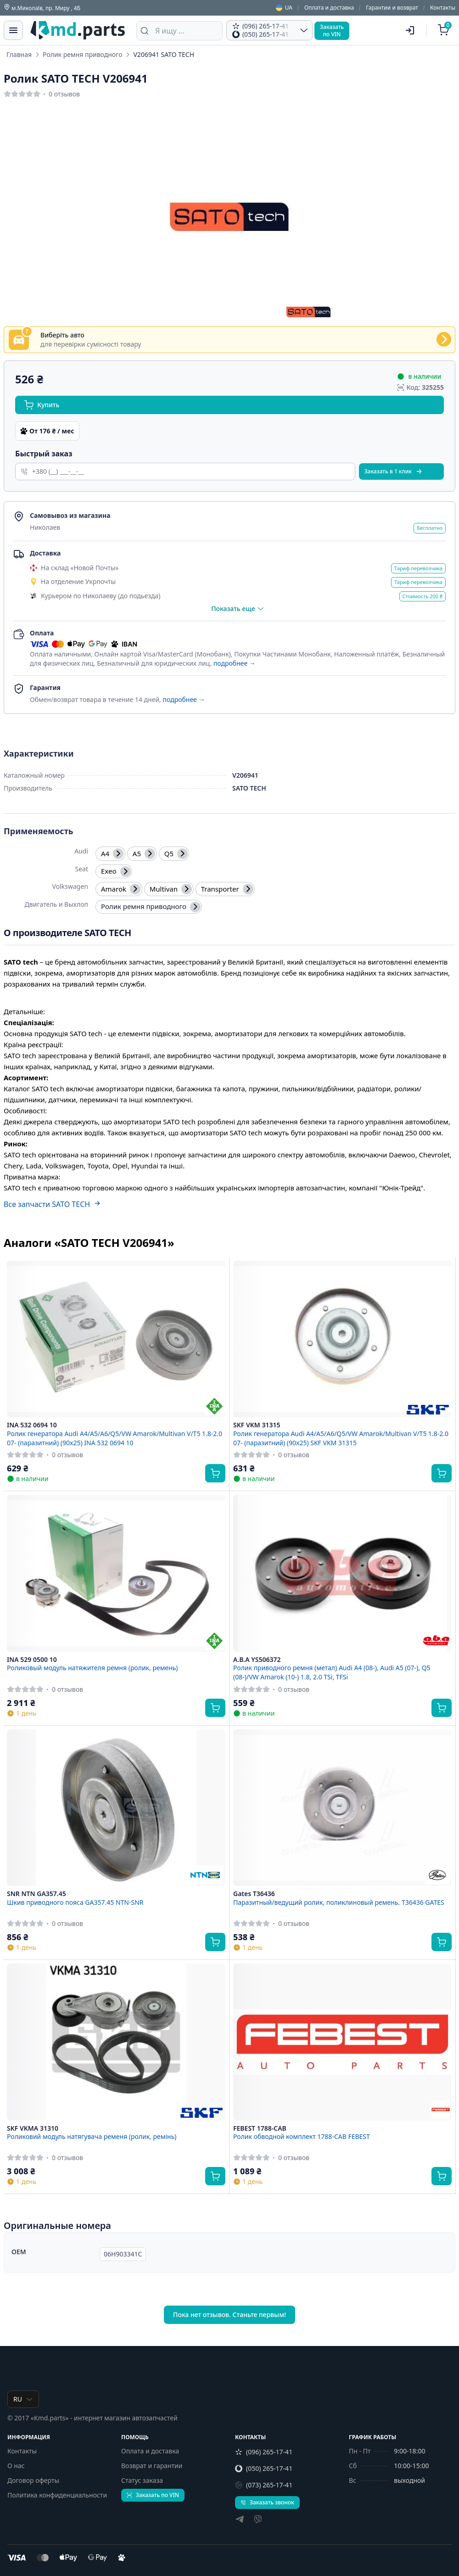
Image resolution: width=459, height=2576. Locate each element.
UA (284, 7)
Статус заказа (142, 2480)
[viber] (258, 2520)
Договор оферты (33, 2480)
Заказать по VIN (153, 2495)
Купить (41, 405)
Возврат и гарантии (152, 2465)
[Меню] (13, 30)
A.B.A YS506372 (256, 1660)
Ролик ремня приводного (82, 54)
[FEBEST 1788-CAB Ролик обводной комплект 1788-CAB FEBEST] (342, 2042)
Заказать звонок (267, 2502)
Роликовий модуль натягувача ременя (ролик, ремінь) (92, 2136)
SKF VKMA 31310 (32, 2128)
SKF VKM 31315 (256, 1425)
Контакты (442, 7)
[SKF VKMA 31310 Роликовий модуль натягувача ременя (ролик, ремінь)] (116, 2042)
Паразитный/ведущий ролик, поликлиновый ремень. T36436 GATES (338, 1902)
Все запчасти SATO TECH (52, 1204)
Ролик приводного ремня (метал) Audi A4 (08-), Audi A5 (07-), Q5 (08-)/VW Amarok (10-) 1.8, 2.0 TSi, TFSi (332, 1672)
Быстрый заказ (43, 454)
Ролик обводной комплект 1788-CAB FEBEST (301, 2136)
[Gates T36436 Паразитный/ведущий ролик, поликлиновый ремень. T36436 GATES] (342, 1807)
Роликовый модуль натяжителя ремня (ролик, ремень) (92, 1667)
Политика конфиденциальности (57, 2495)
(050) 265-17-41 (263, 2468)
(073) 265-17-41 (263, 2485)
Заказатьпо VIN (332, 30)
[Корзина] (444, 30)
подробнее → (234, 663)
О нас (16, 2465)
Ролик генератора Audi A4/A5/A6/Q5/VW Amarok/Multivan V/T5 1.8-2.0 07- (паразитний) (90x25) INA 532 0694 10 (114, 1438)
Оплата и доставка (329, 7)
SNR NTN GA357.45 (36, 1894)
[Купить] (215, 1473)
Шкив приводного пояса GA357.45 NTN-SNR (75, 1902)
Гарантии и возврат (392, 7)
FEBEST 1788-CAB (259, 2128)
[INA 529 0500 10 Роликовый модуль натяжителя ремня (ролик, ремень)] (116, 1573)
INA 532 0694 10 (32, 1425)
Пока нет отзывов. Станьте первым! (229, 2314)
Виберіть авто (62, 335)
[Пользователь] (410, 30)
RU (23, 2399)
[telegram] (239, 2520)
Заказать (393, 471)
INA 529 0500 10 (32, 1660)
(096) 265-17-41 (263, 2451)
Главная (19, 54)
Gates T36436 (254, 1894)
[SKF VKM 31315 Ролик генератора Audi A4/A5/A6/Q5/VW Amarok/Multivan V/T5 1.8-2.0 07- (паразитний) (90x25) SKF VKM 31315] (342, 1339)
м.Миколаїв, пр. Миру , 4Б (42, 8)
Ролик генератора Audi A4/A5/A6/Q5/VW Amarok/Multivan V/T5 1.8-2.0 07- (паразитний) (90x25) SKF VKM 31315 (340, 1438)
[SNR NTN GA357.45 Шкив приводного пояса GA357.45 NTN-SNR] (116, 1807)
